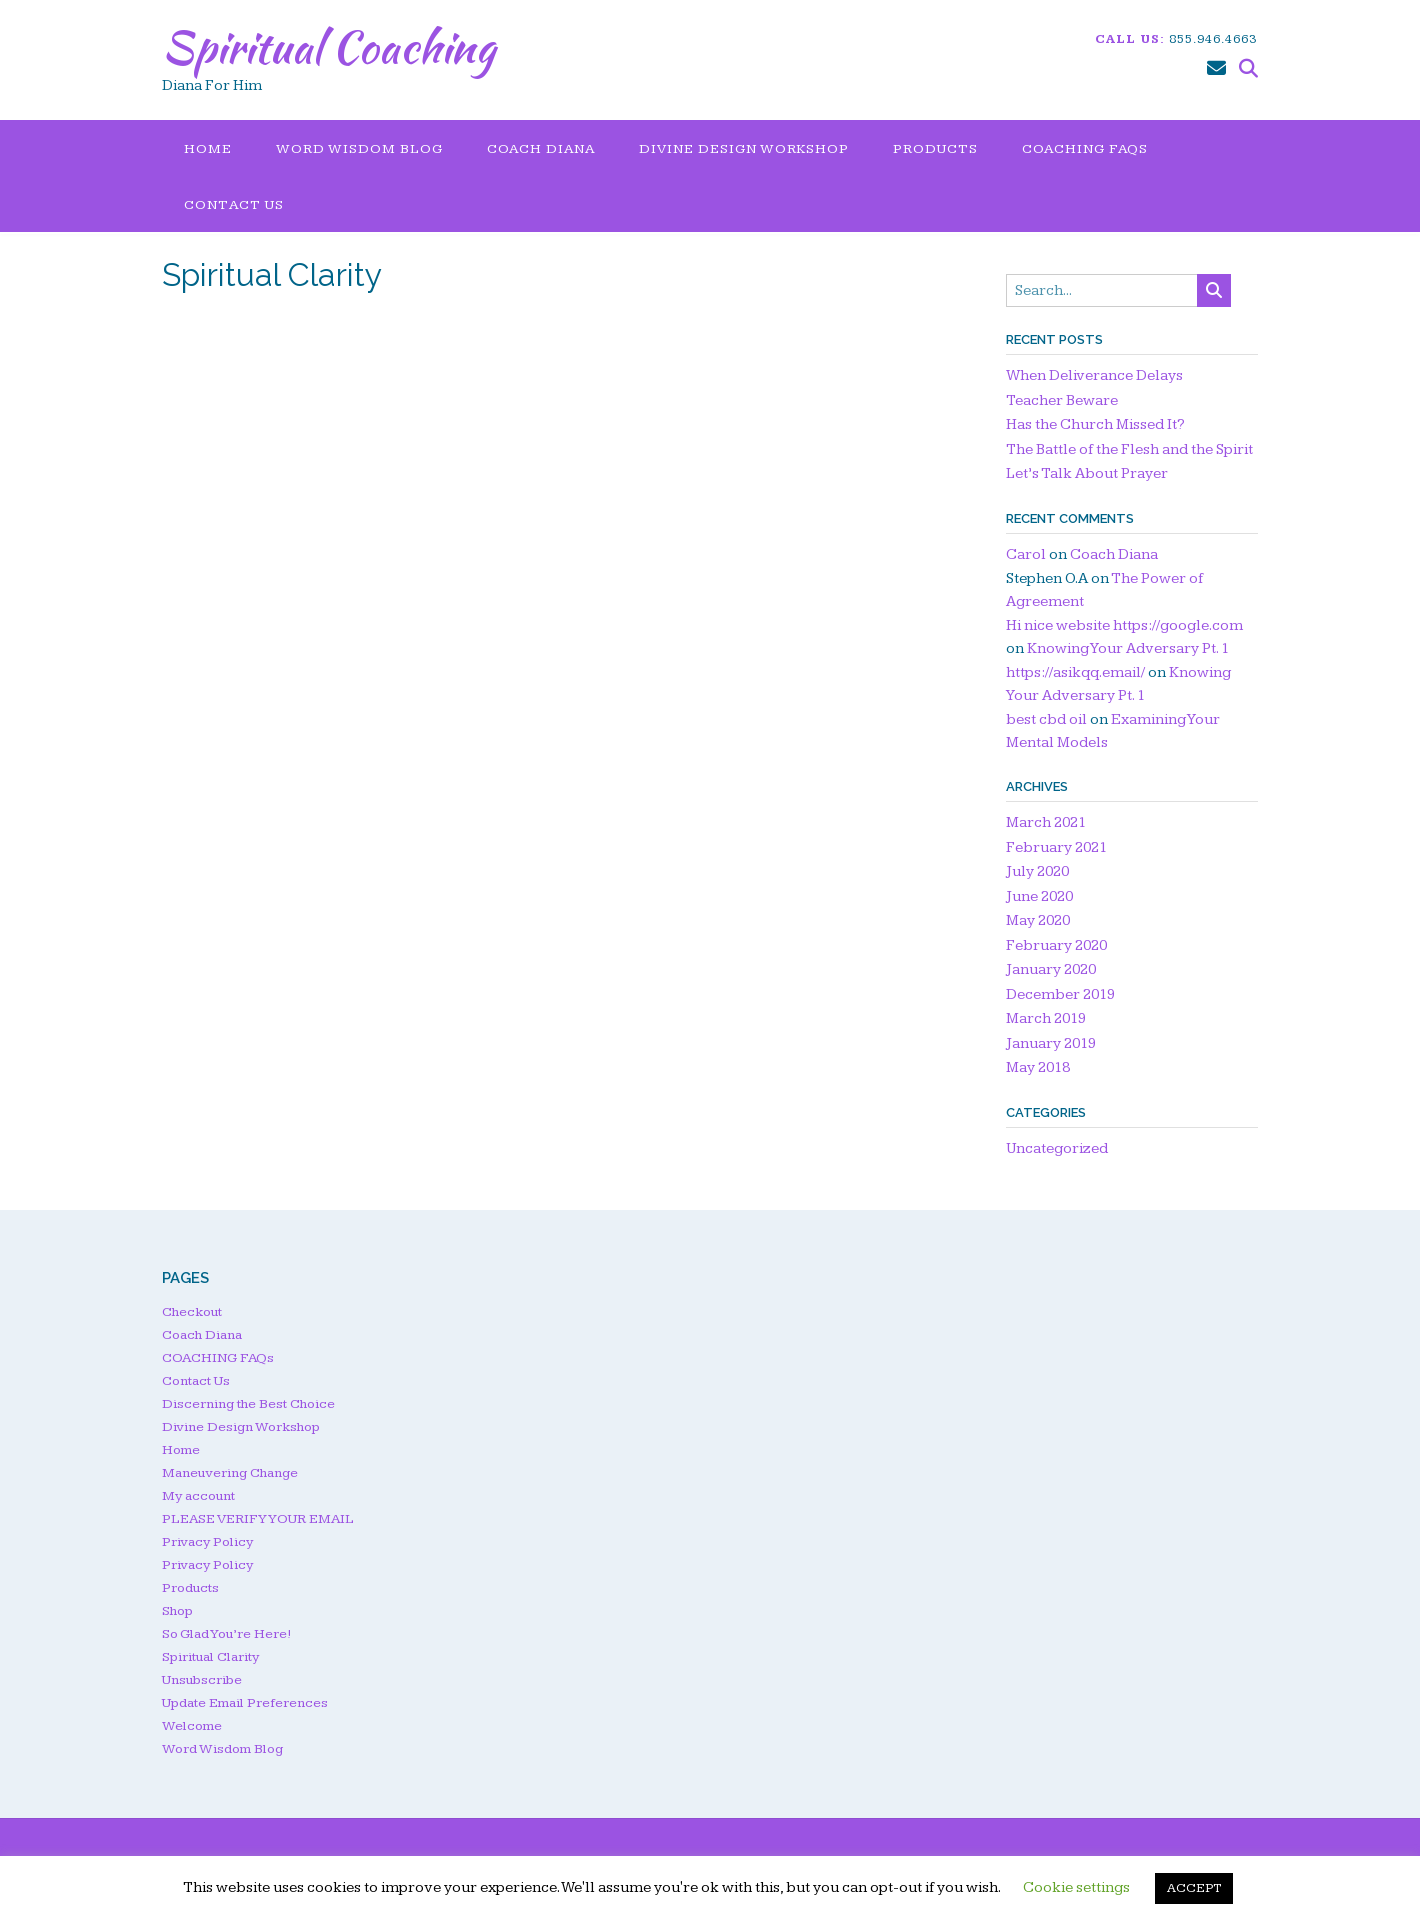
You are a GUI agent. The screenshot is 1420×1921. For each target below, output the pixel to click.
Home (208, 149)
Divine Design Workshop (744, 149)
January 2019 (1051, 1043)
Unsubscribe (202, 1680)
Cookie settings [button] (1076, 1887)
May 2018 (1038, 1067)
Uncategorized (1057, 1148)
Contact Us (234, 205)
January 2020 (1051, 969)
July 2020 (1037, 871)
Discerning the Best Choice (248, 1404)
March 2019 (1046, 1018)
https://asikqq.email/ (1075, 672)
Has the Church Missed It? (1095, 424)
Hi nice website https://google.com (1124, 625)
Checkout (192, 1312)
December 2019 (1060, 994)
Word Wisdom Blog (359, 149)
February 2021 (1056, 847)
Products (935, 149)
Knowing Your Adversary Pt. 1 (1128, 648)
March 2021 (1046, 822)
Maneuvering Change (230, 1473)
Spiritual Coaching (328, 47)
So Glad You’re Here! (227, 1634)
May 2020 (1038, 920)
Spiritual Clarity (210, 1657)
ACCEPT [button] (1194, 1888)
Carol (1026, 554)
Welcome (192, 1726)
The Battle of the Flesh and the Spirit (1129, 449)
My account (198, 1496)
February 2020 (1056, 945)
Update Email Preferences (245, 1703)
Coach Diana (541, 149)
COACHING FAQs (1085, 149)
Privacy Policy (207, 1542)
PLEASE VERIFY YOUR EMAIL (258, 1519)
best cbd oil (1046, 719)
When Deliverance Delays (1094, 375)
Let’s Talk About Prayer (1087, 473)
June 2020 (1039, 896)
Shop (177, 1611)
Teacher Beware (1062, 400)
